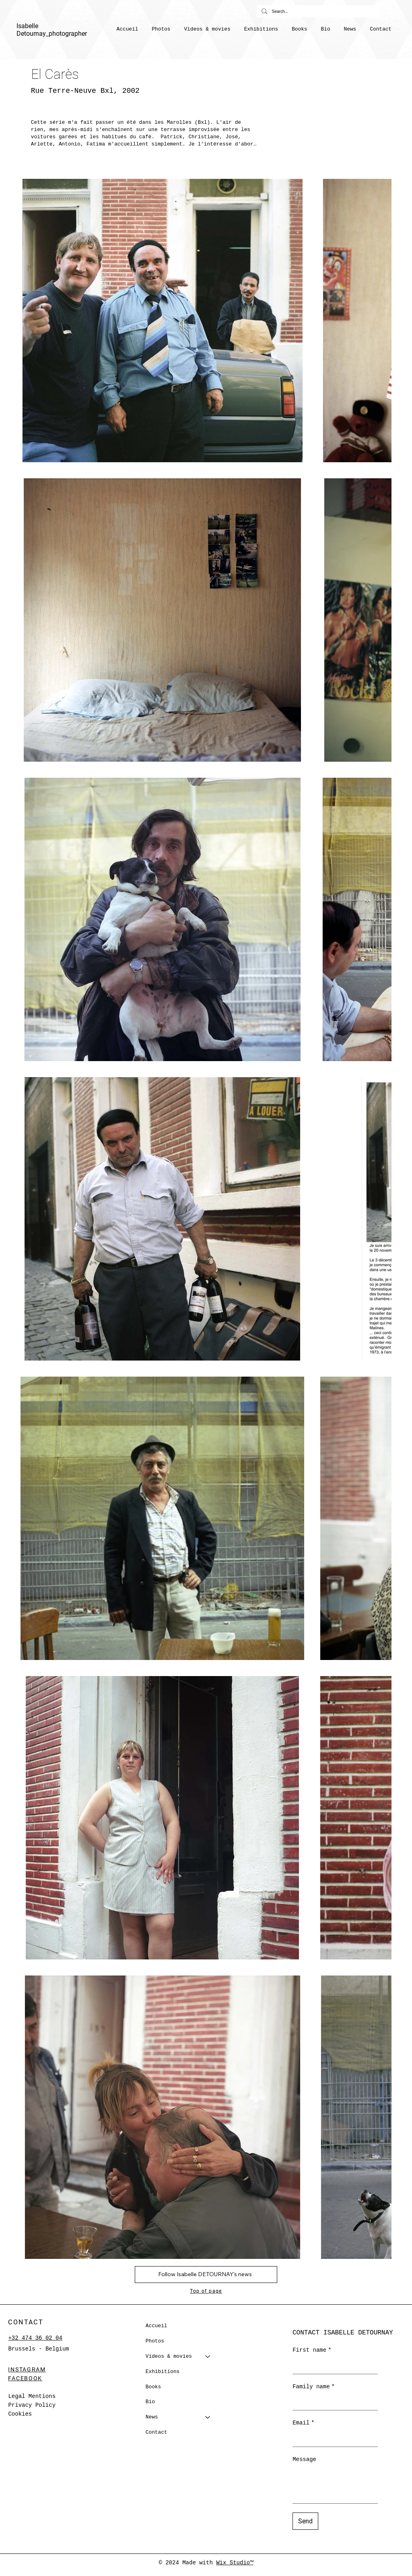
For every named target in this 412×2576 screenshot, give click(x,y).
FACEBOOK (25, 2378)
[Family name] (333, 2402)
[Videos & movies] (208, 2356)
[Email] (333, 2438)
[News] (208, 2417)
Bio (150, 2402)
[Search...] (317, 11)
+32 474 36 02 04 (35, 2338)
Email (303, 2423)
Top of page (206, 2291)
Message (304, 2459)
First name (312, 2350)
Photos (155, 2341)
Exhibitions (162, 2372)
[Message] (335, 2485)
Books (153, 2387)
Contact (156, 2432)
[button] (207, 29)
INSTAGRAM (26, 2369)
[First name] (333, 2366)
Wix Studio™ (234, 2563)
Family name (314, 2387)
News (152, 2417)
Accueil (156, 2326)
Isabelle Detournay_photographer (51, 29)
